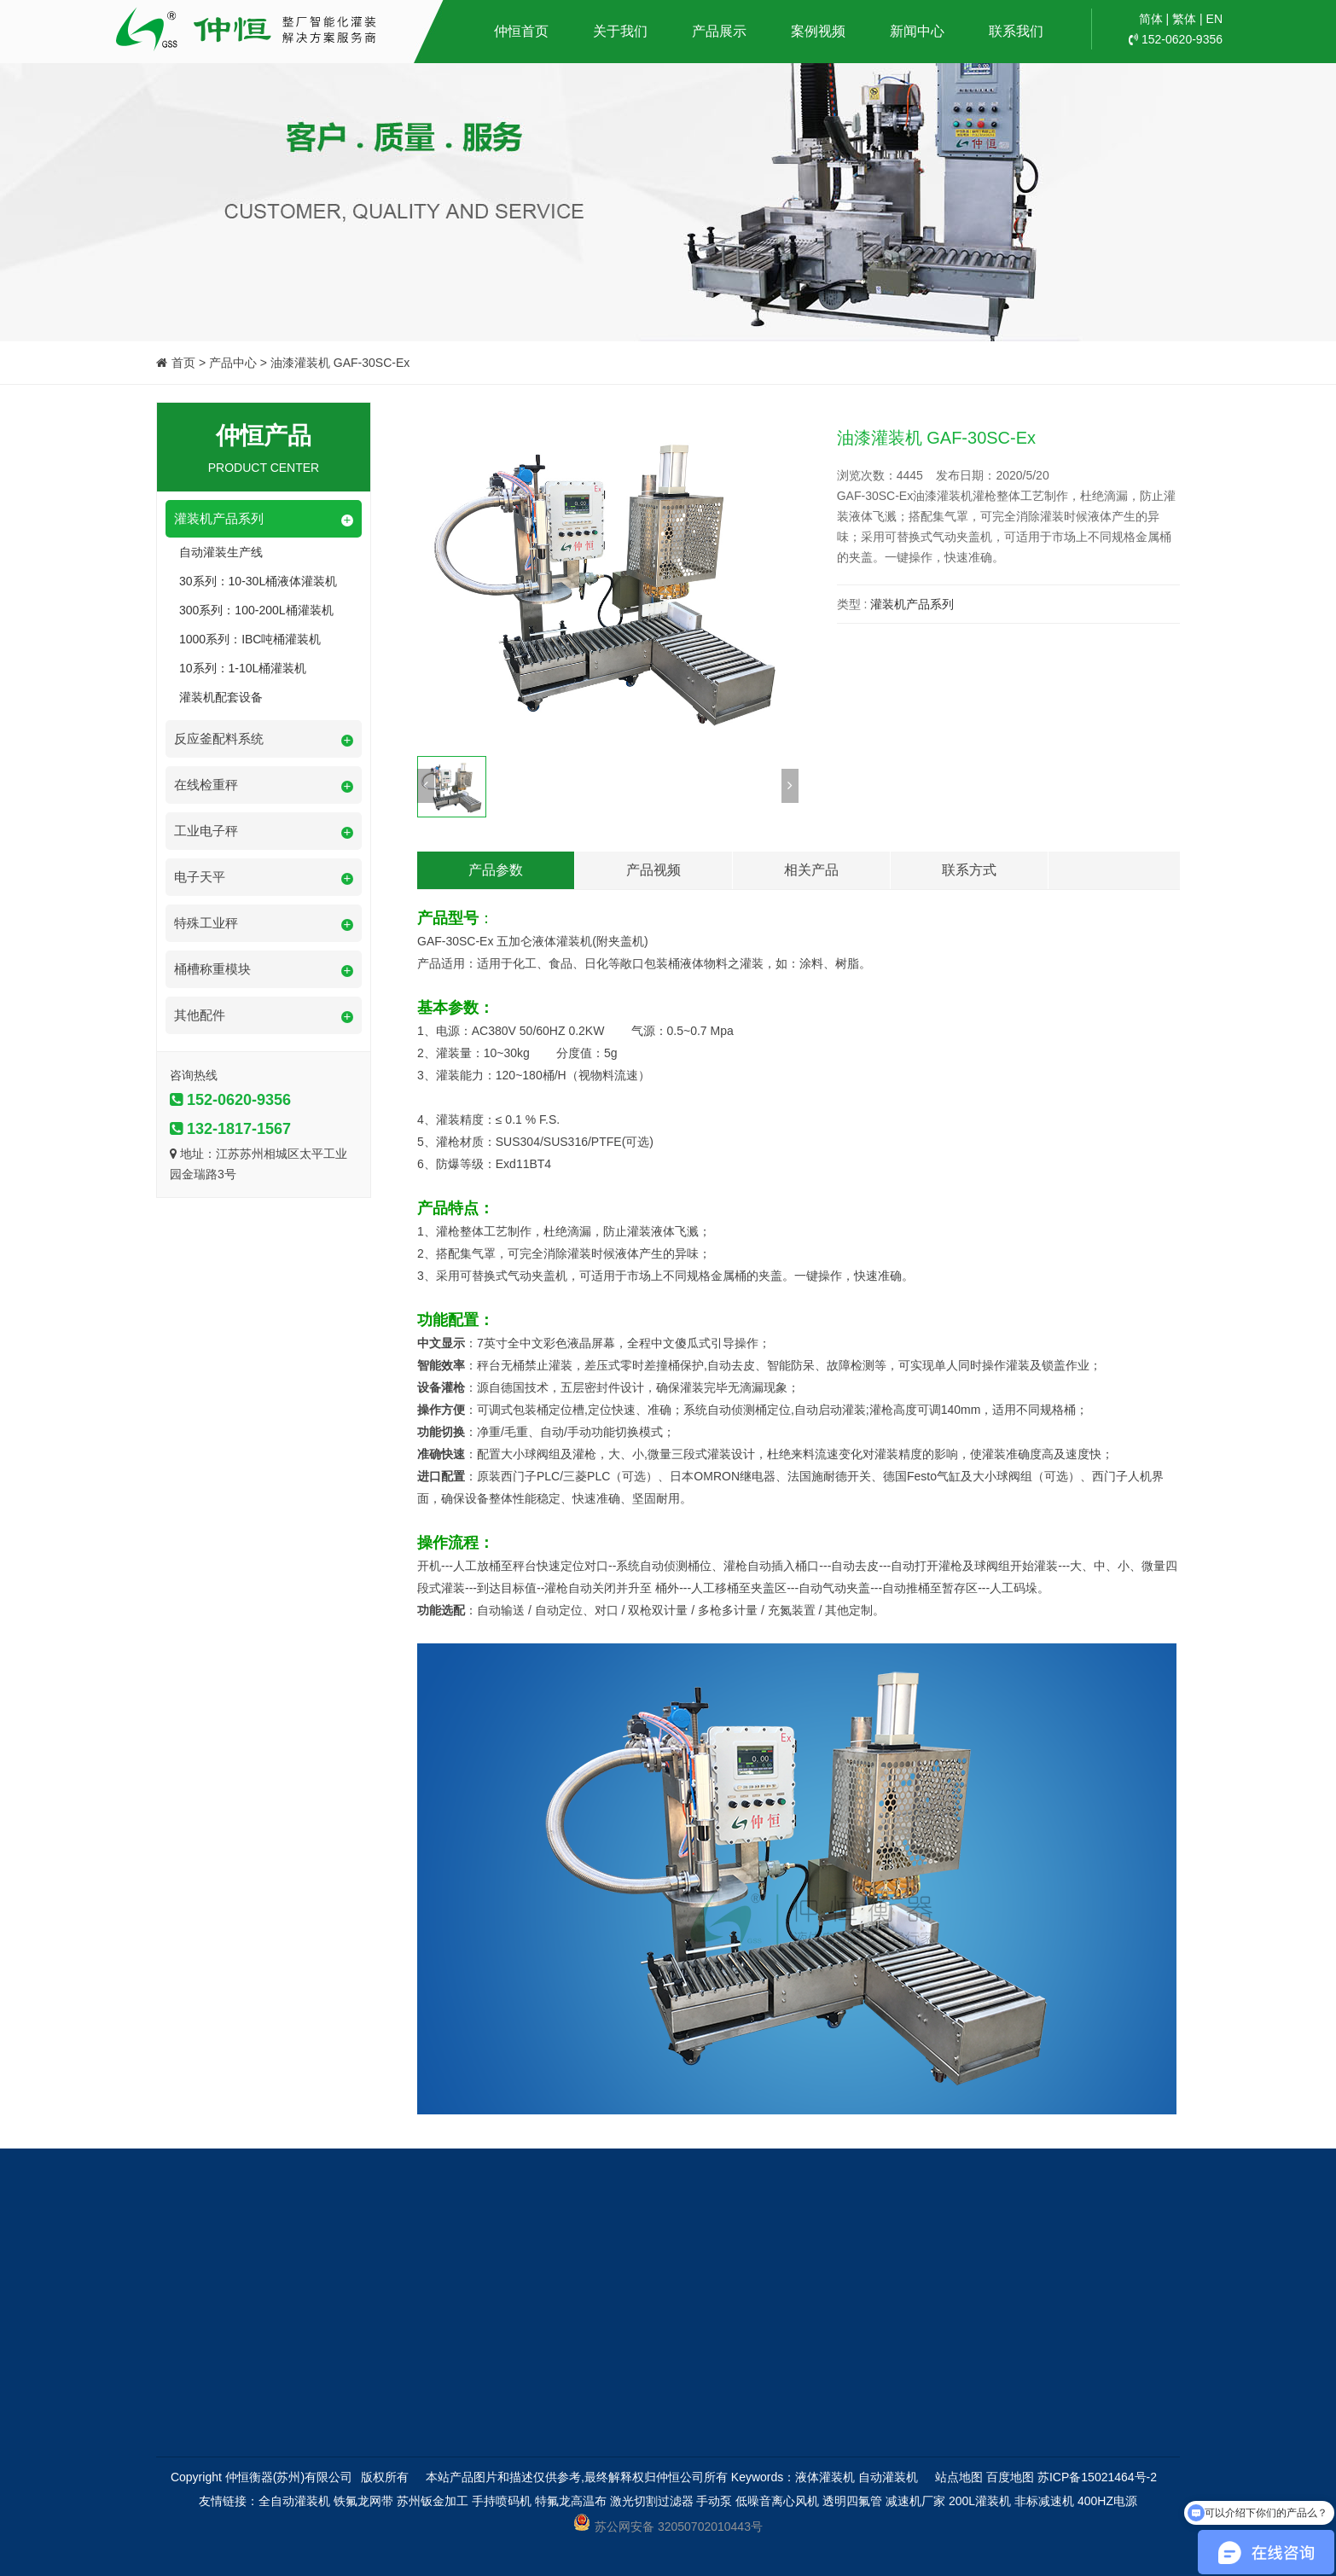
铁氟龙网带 (363, 2501)
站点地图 (959, 2477)
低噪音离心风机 (777, 2501)
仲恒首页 (521, 31)
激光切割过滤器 (652, 2501)
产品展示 (719, 31)
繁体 (1184, 19)
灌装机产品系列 (912, 604)
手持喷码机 (501, 2501)
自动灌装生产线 (221, 552)
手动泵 (714, 2501)
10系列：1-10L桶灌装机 (242, 668)
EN (1214, 19)
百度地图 (1010, 2477)
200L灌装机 (980, 2501)
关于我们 (620, 31)
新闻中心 (917, 31)
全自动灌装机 (294, 2501)
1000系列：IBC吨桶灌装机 (250, 639)
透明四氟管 (852, 2501)
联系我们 (1016, 31)
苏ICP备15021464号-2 (1097, 2477)
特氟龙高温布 (571, 2501)
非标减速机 (1044, 2501)
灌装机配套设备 (221, 697)
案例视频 (818, 31)
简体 (1151, 19)
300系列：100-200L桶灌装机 (256, 610)
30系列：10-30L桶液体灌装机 (258, 581)
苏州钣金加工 (432, 2501)
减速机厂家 (915, 2501)
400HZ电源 (1107, 2501)
